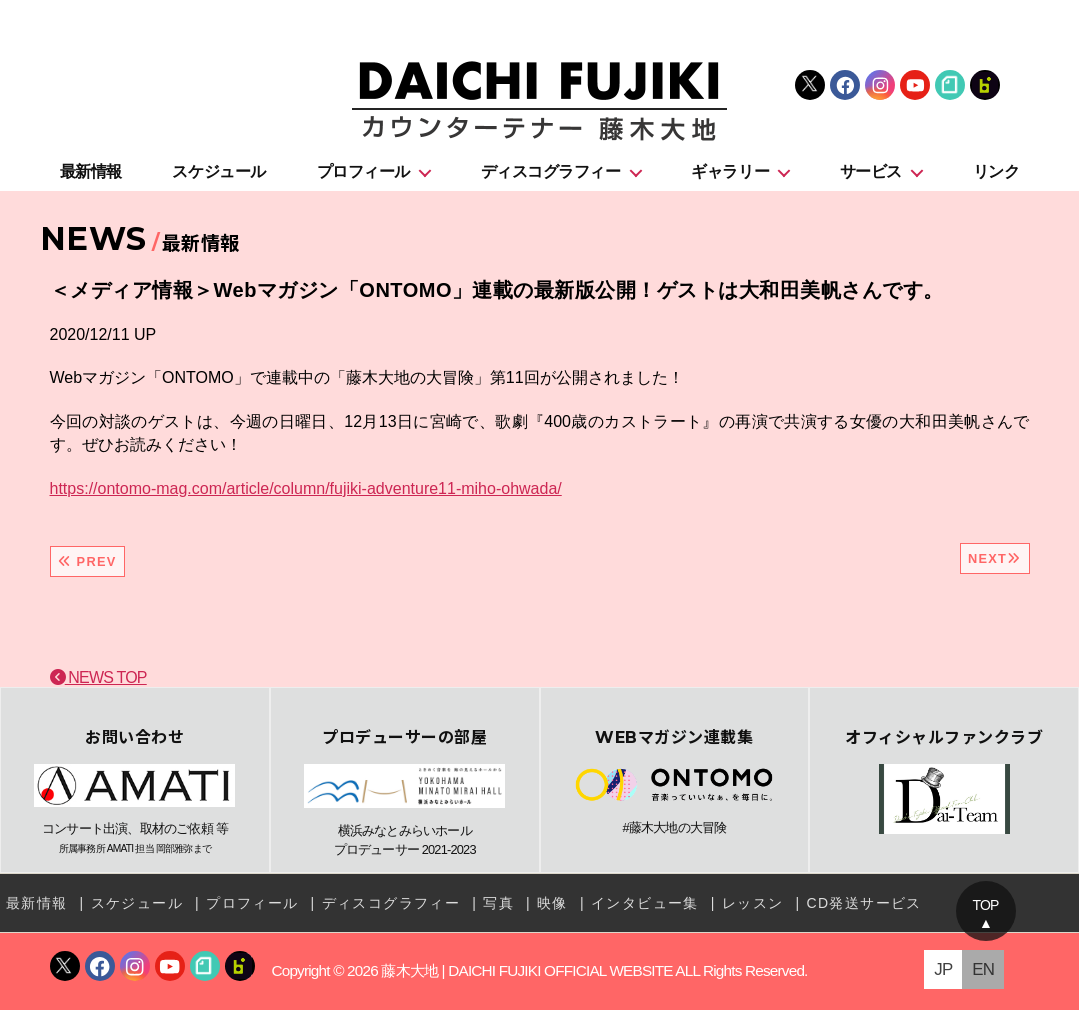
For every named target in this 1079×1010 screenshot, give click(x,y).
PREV (87, 561)
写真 (498, 903)
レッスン (753, 903)
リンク (996, 171)
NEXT (995, 558)
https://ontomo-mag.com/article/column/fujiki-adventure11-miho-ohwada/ (306, 488)
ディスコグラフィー (551, 171)
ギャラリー (730, 171)
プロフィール (363, 171)
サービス (871, 171)
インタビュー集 (645, 903)
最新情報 (91, 171)
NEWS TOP (98, 677)
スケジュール (218, 171)
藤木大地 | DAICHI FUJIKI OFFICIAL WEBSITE (526, 970)
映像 (552, 903)
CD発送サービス (863, 903)
